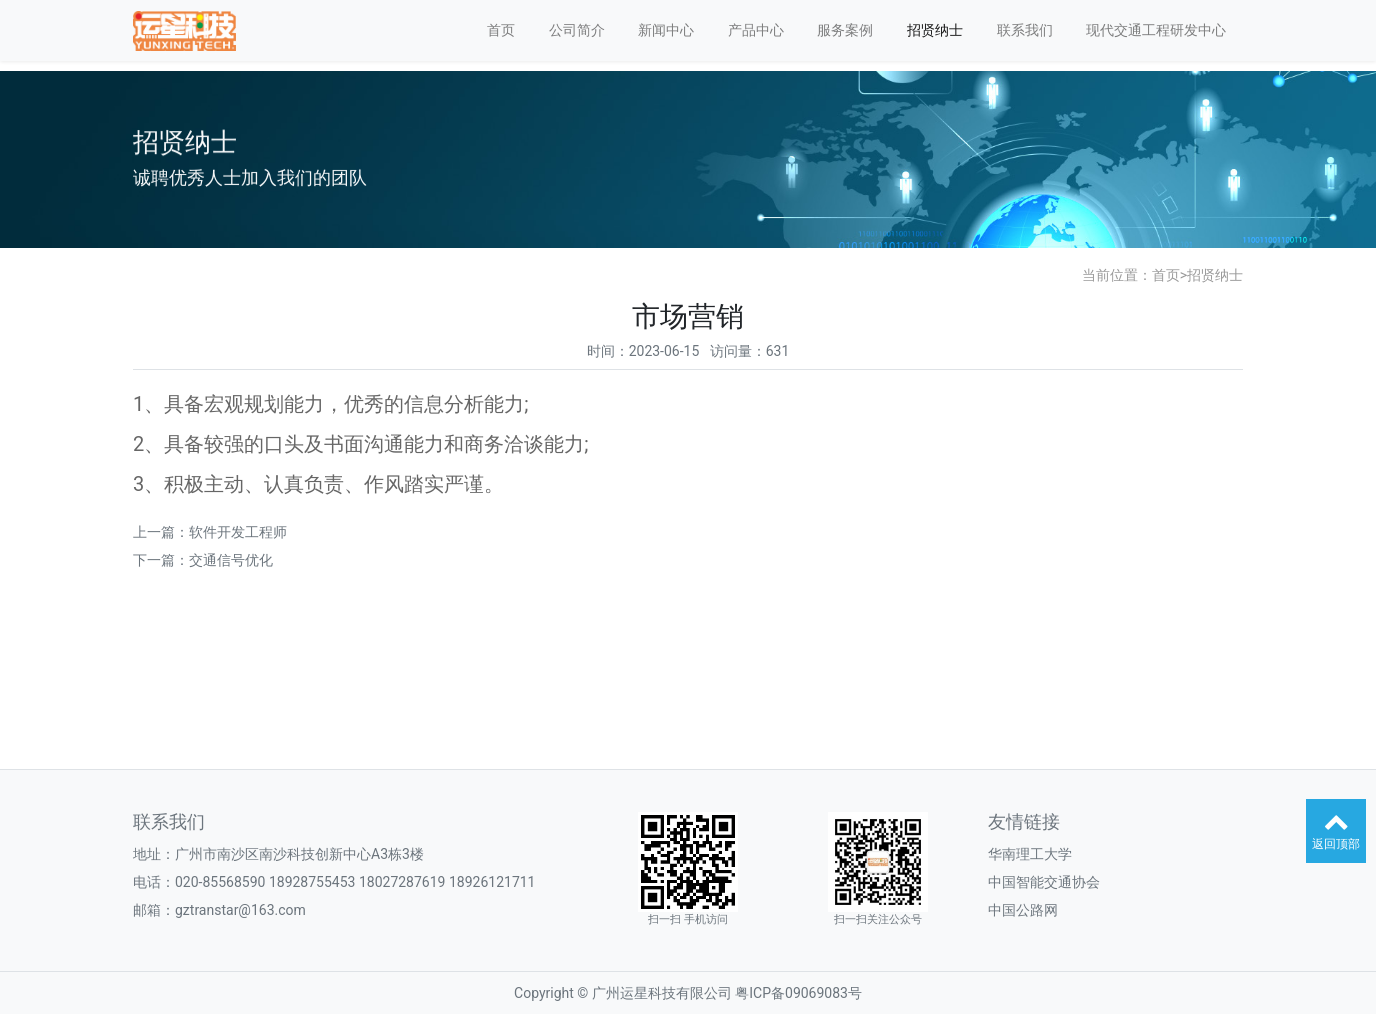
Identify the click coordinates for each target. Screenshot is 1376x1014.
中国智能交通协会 (1044, 882)
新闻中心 (666, 30)
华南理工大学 (1030, 854)
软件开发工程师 (238, 532)
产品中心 (756, 30)
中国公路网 (1023, 910)
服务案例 (845, 30)
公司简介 (577, 30)
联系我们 (1025, 30)
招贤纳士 (935, 30)
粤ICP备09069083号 (798, 993)
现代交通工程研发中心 (1156, 30)
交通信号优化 (231, 560)
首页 (501, 30)
